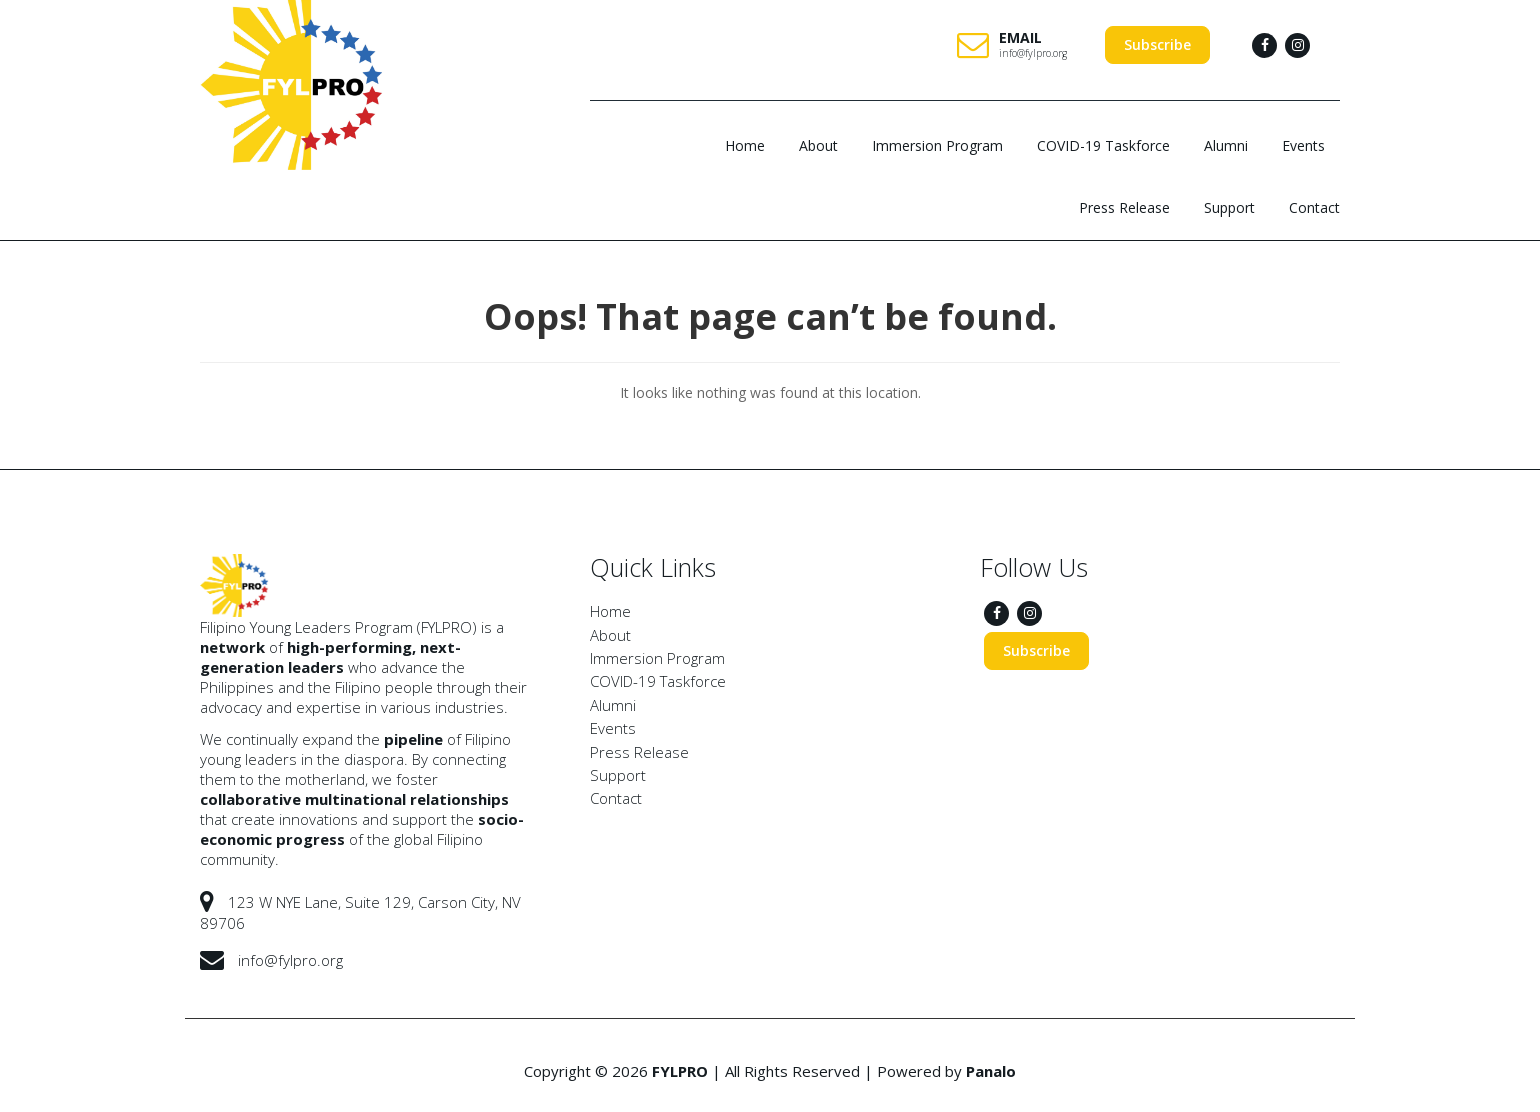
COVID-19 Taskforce (1103, 145)
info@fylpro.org (1033, 53)
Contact (1314, 207)
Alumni (1226, 145)
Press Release (1124, 207)
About (818, 145)
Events (1303, 145)
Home (745, 145)
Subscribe (1157, 44)
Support (1229, 207)
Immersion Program (937, 145)
